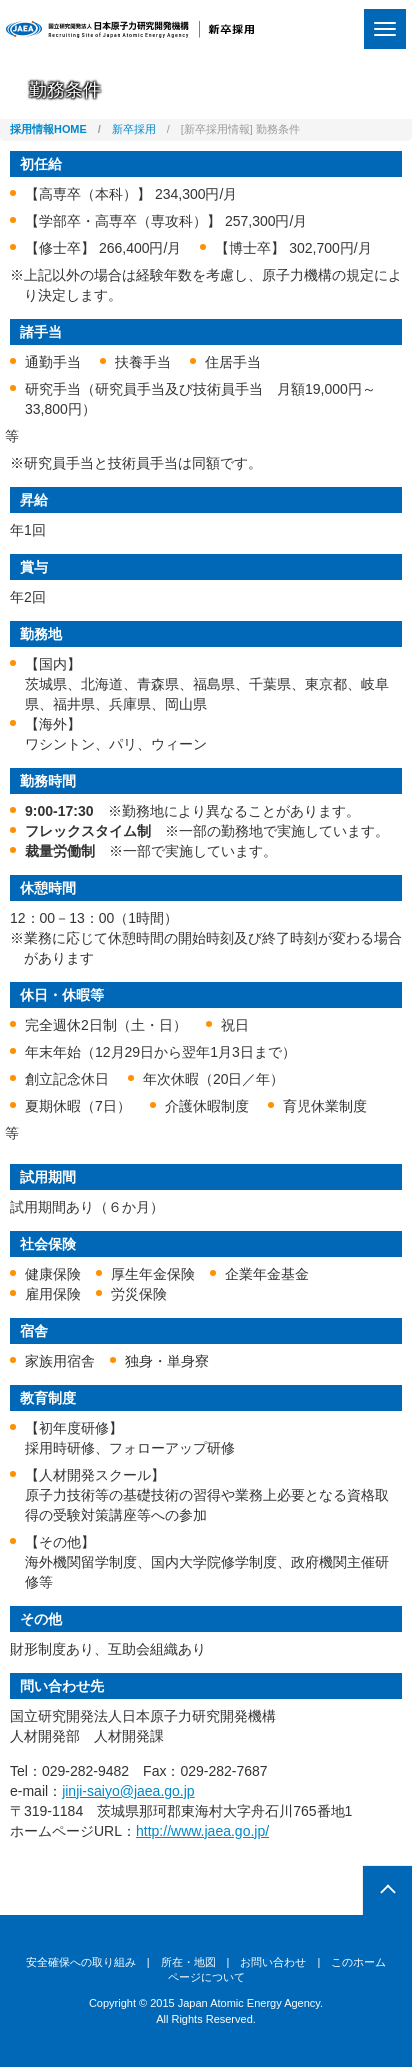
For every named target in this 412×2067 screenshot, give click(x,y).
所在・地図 (188, 1962)
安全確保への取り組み (81, 1962)
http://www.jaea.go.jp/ (202, 1831)
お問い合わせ (273, 1962)
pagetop (387, 1890)
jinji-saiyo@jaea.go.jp (128, 1791)
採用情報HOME (48, 129)
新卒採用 (134, 129)
